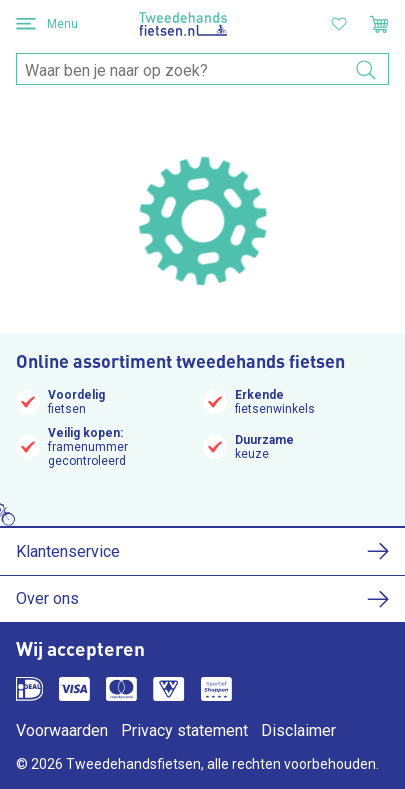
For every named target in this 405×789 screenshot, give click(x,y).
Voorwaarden (62, 730)
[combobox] (202, 70)
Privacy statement (184, 730)
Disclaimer (298, 730)
